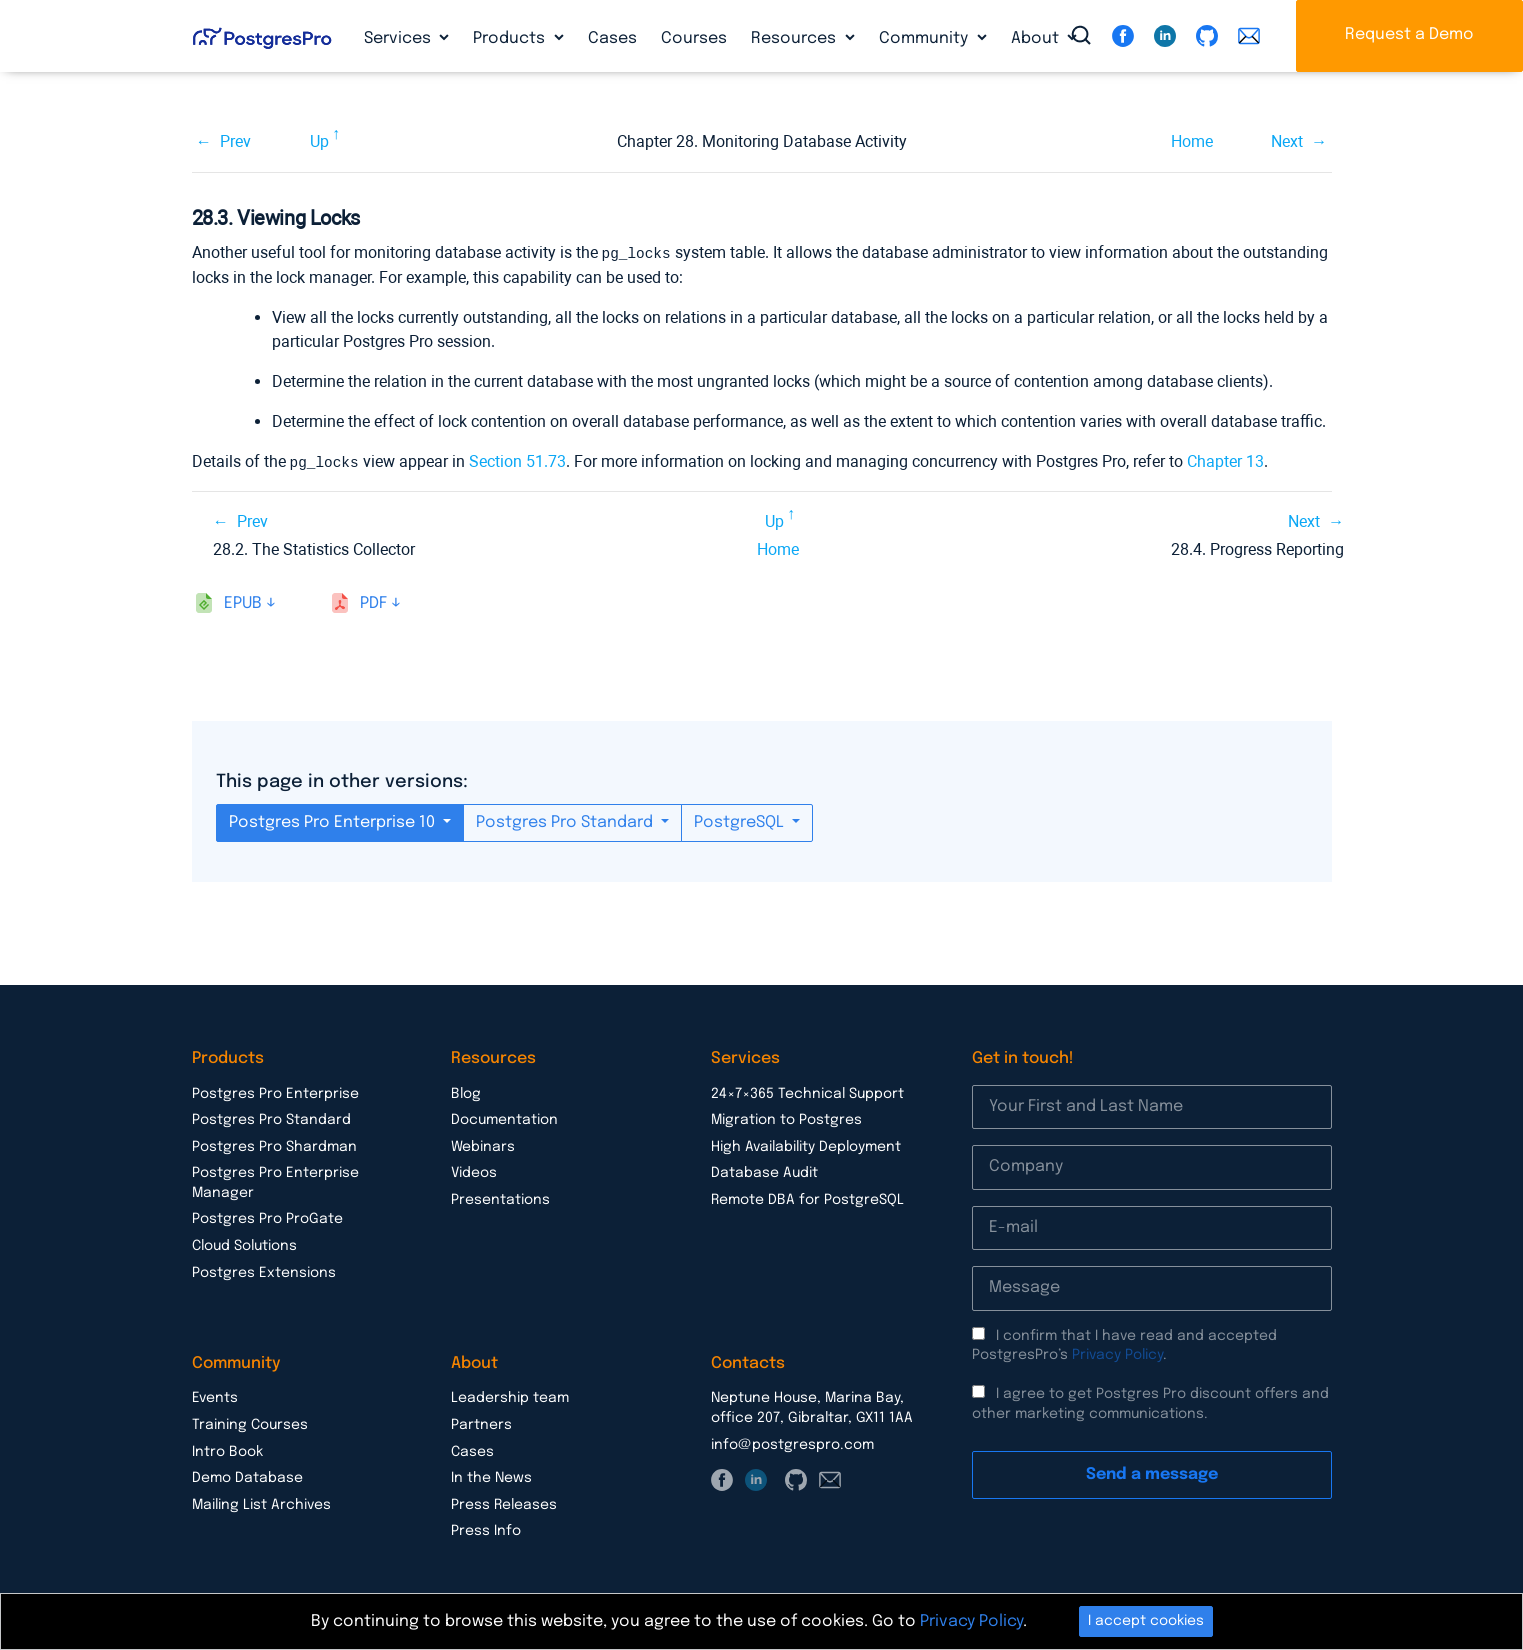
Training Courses (250, 1423)
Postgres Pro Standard (566, 820)
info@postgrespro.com (792, 1443)
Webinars (483, 1145)
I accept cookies (1146, 1621)
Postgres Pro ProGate (267, 1217)
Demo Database (247, 1476)
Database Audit (764, 1171)
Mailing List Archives (261, 1503)
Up (319, 141)
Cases (612, 38)
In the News (491, 1476)
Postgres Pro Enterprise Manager (275, 1181)
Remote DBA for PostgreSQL (807, 1198)
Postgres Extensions (264, 1271)
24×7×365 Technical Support (807, 1092)
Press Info (486, 1529)
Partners (481, 1423)
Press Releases (504, 1503)
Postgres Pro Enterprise (275, 1092)
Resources (795, 38)
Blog (466, 1092)
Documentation (504, 1118)
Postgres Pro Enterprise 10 (334, 820)
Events (215, 1396)
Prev (235, 141)
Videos (474, 1171)
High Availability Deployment (806, 1145)
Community (925, 38)
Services (399, 38)
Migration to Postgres (786, 1118)
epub (243, 601)
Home (1192, 141)
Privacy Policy (1117, 1353)
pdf (373, 601)
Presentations (500, 1198)
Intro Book (227, 1450)
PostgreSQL (741, 820)
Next (1287, 141)
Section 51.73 (517, 460)
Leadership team (510, 1396)
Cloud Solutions (244, 1244)
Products (511, 38)
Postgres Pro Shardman (274, 1145)
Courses (694, 38)
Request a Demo (1409, 34)
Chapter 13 (1225, 460)
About (1037, 38)
